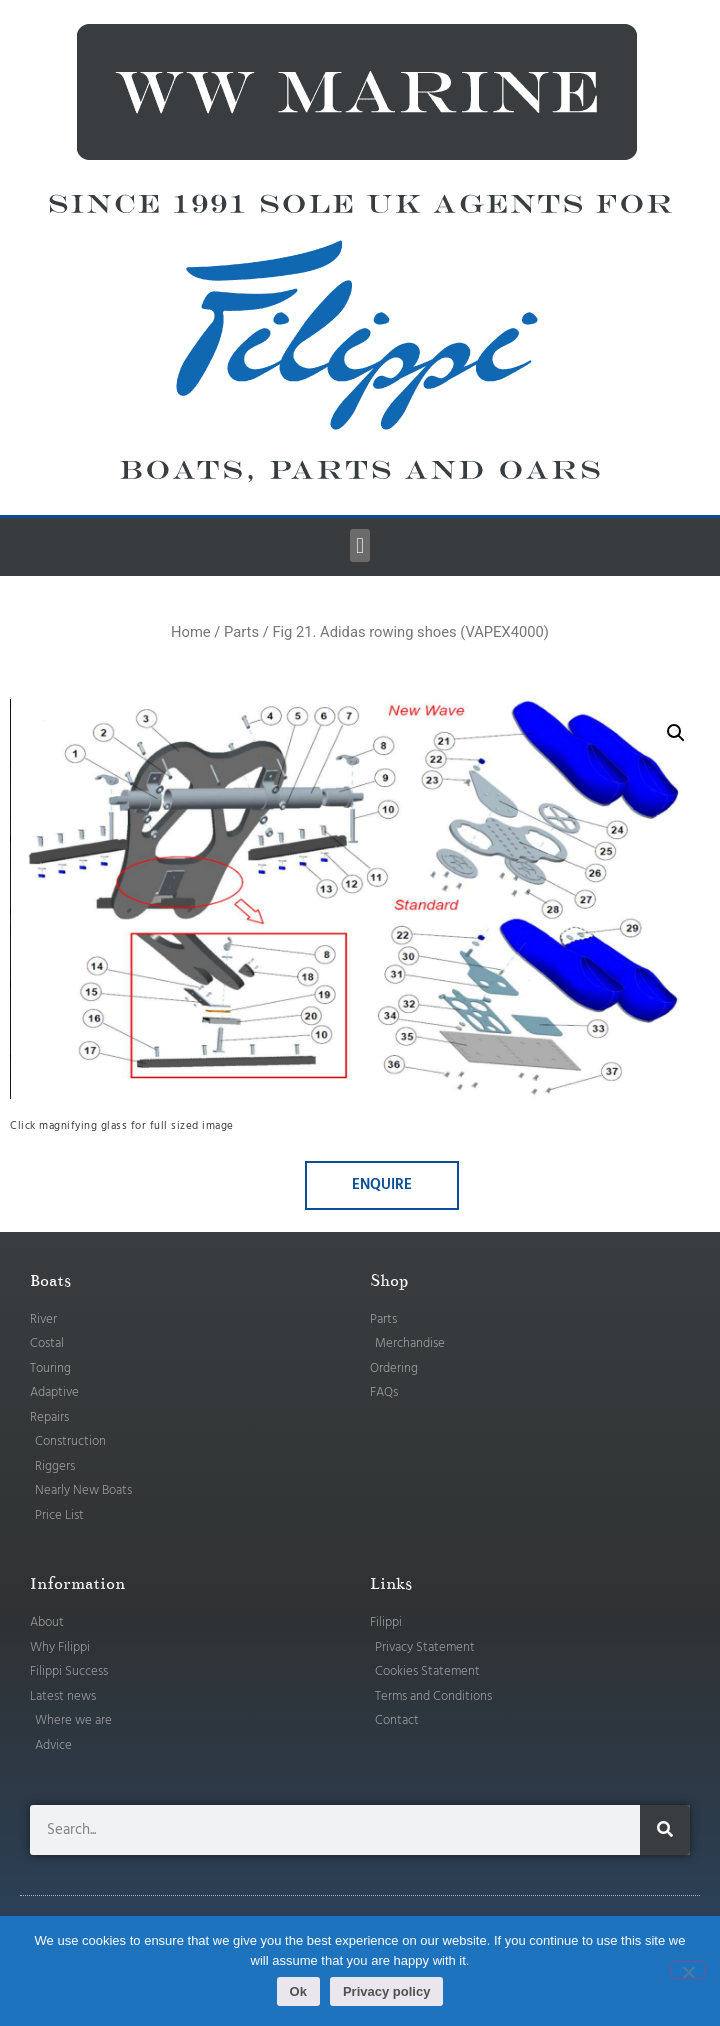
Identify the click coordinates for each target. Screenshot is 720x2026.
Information (77, 1584)
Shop (389, 1281)
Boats (50, 1281)
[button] (359, 545)
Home (191, 632)
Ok (298, 1991)
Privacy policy (386, 1991)
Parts (241, 632)
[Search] (665, 1830)
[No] (688, 1970)
